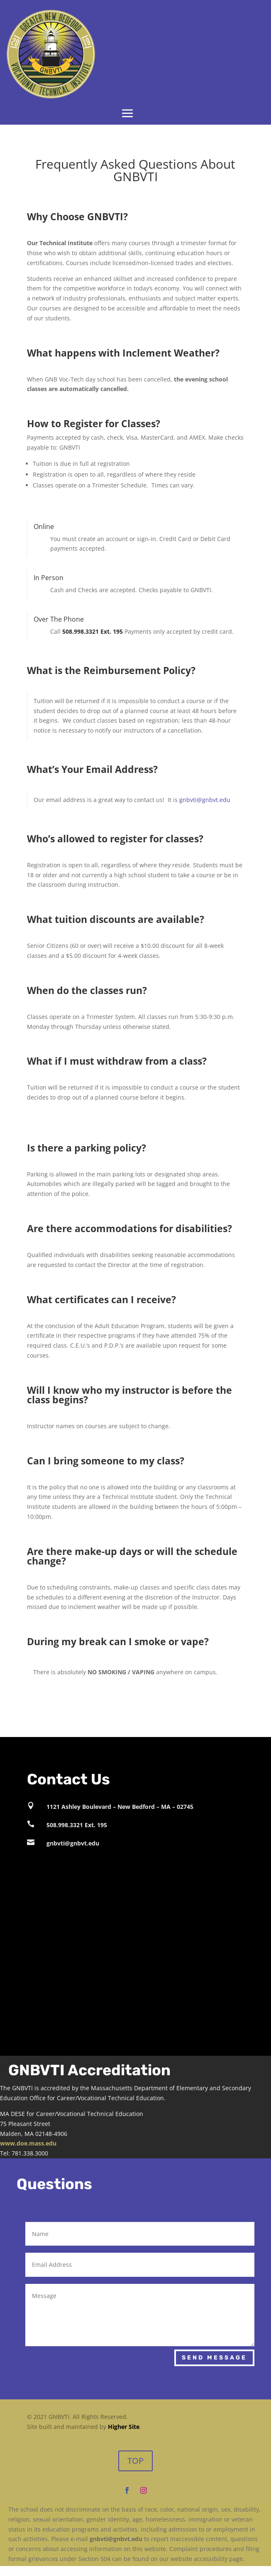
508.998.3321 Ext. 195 (76, 1825)
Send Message (214, 2357)
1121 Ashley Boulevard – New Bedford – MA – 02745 (119, 1807)
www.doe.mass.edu (28, 2143)
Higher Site (123, 2427)
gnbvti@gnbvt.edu (204, 800)
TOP (135, 2460)
